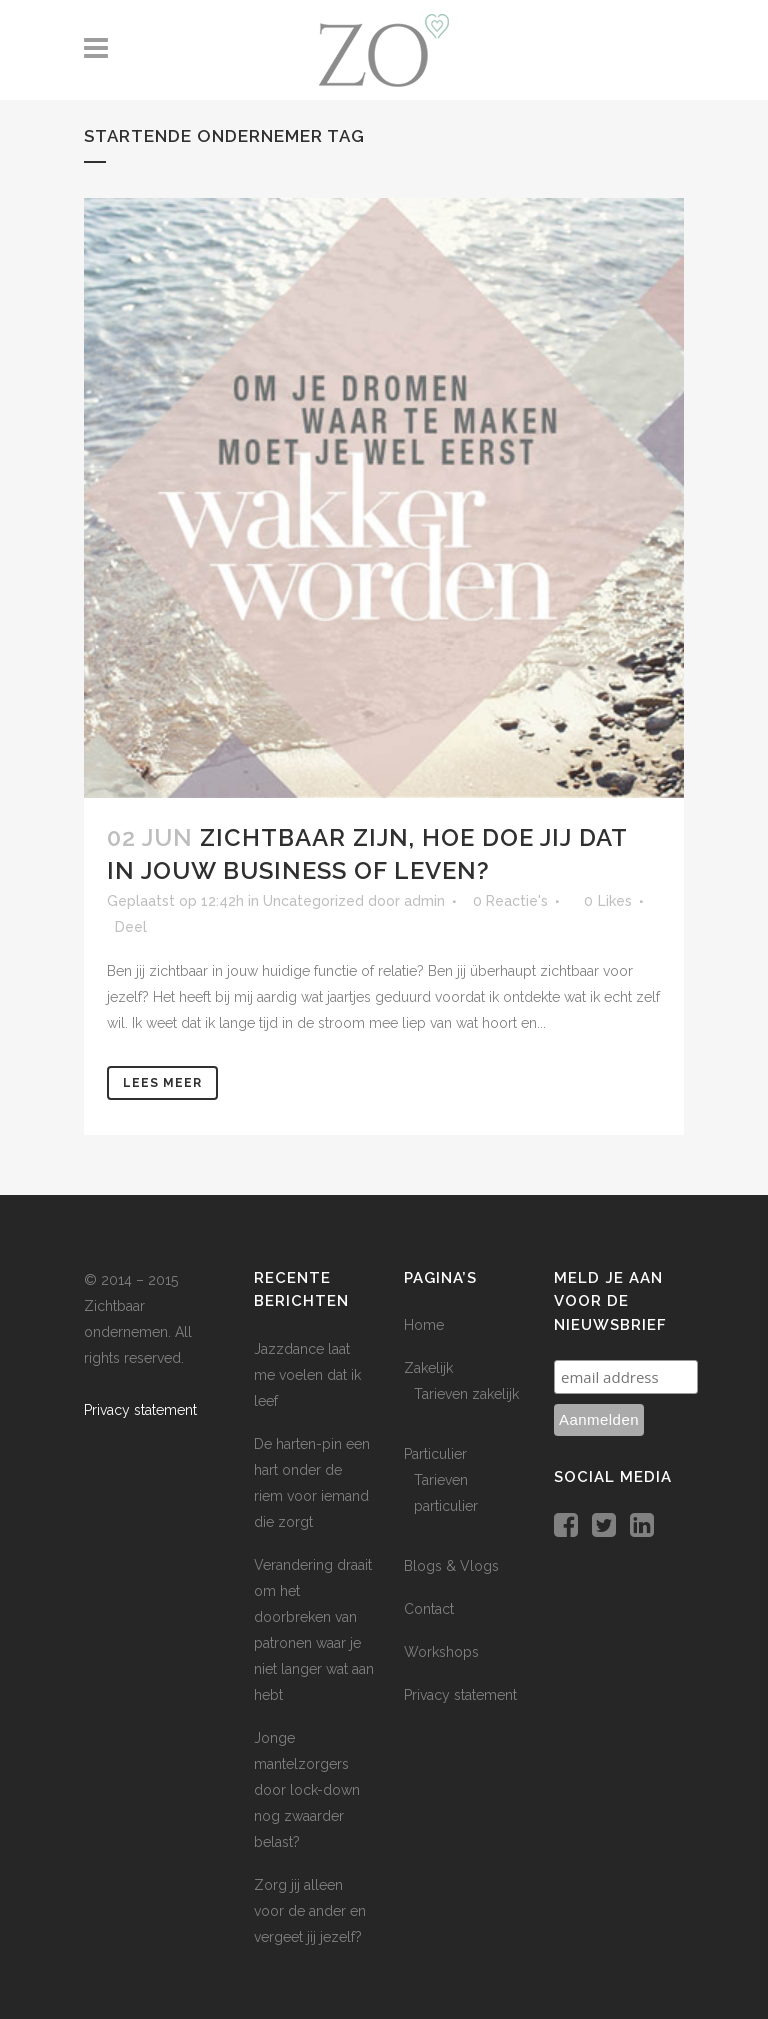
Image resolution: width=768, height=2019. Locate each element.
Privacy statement (140, 1410)
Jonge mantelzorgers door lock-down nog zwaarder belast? (307, 1790)
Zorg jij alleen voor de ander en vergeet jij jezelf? (310, 1911)
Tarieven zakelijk (466, 1394)
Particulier (435, 1454)
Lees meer (162, 1083)
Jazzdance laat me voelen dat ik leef (307, 1375)
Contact (429, 1609)
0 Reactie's (510, 901)
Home (424, 1325)
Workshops (441, 1652)
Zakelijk (428, 1368)
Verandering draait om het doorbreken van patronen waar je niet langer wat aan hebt (314, 1630)
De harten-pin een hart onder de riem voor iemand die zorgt (312, 1483)
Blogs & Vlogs (451, 1566)
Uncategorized (313, 901)
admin (424, 901)
